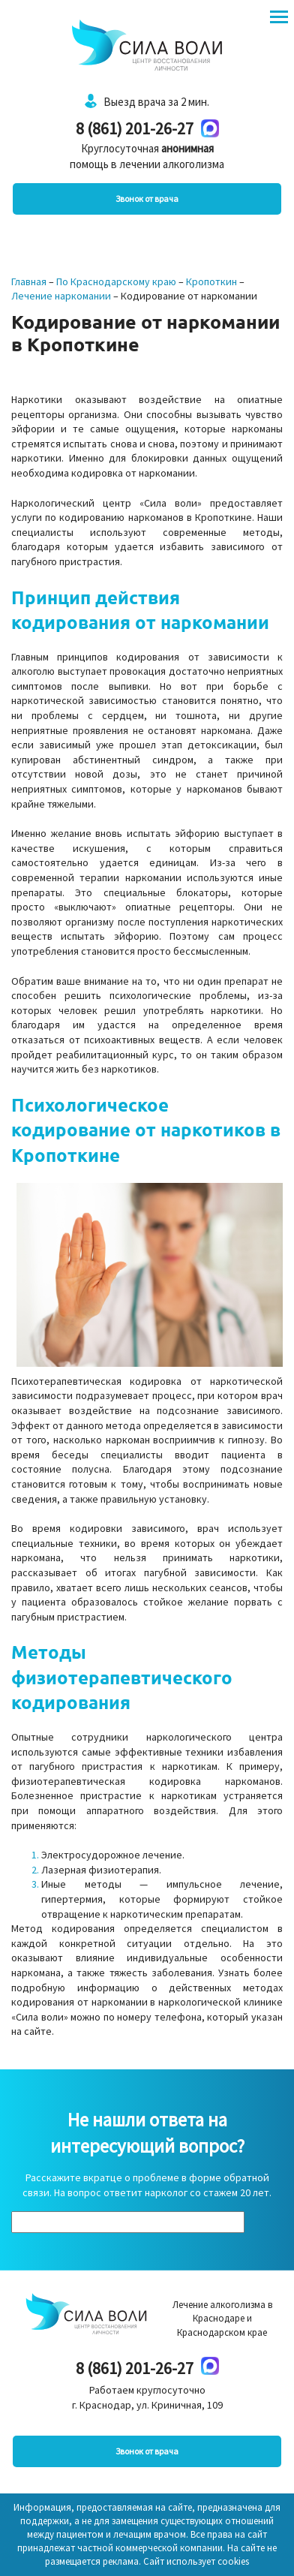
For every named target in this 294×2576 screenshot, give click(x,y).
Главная (28, 281)
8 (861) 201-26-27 (135, 128)
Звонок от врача (147, 198)
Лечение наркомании (61, 295)
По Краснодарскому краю (116, 281)
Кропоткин (211, 281)
